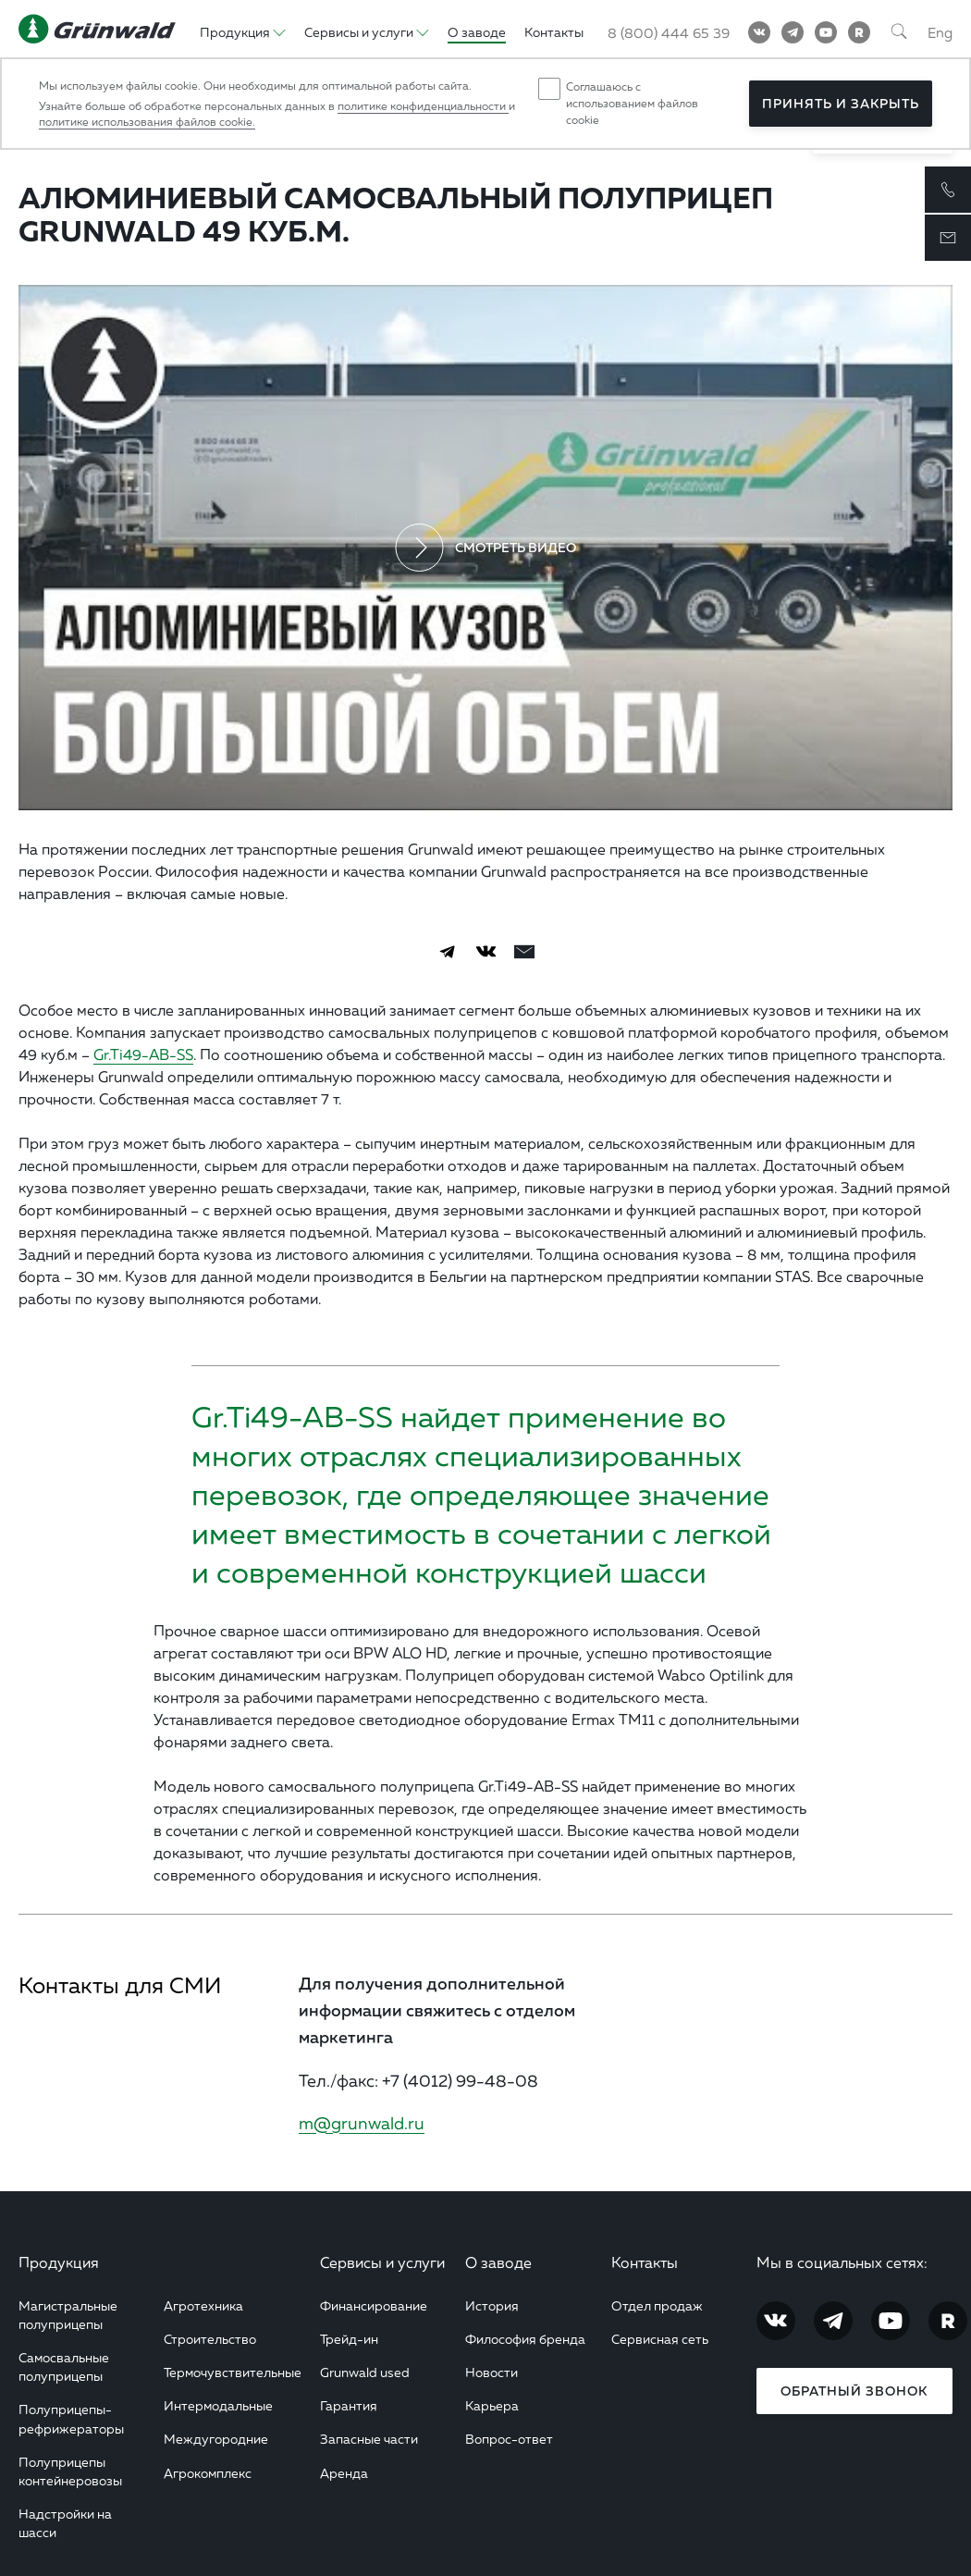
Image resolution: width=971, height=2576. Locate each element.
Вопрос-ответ (509, 2439)
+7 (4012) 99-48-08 (460, 2080)
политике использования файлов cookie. (147, 122)
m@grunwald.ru (361, 2123)
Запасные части (369, 2439)
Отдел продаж (657, 2305)
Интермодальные (218, 2405)
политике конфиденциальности (423, 106)
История (492, 2305)
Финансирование (373, 2305)
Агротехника (203, 2305)
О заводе (498, 2262)
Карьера (492, 2405)
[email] (524, 951)
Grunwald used (365, 2372)
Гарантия (348, 2405)
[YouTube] (826, 32)
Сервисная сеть (659, 2339)
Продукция (58, 2262)
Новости (491, 2372)
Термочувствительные (232, 2372)
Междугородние (216, 2439)
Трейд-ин (349, 2339)
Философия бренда (525, 2339)
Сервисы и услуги (382, 2262)
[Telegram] (792, 32)
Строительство (210, 2339)
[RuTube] (859, 32)
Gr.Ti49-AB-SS (143, 1054)
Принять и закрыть (840, 103)
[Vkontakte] (759, 32)
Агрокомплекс (208, 2473)
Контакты (644, 2262)
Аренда (344, 2473)
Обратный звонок (854, 2391)
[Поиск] (899, 32)
